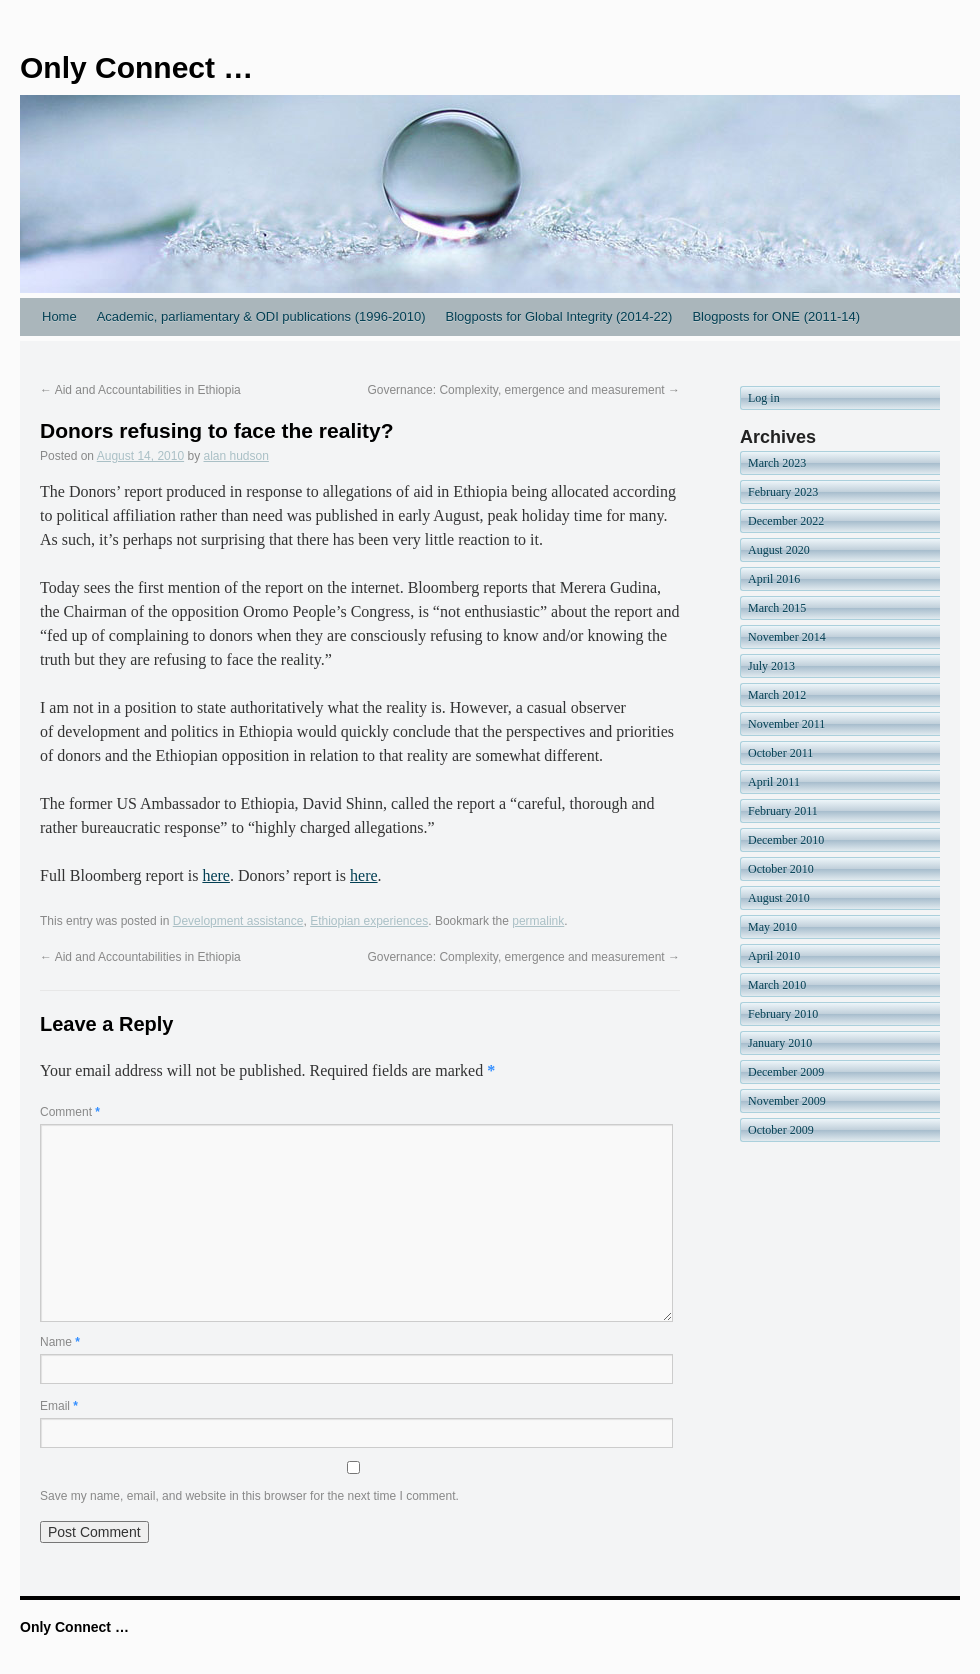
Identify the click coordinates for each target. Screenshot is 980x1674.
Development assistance (238, 921)
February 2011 (783, 811)
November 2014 (787, 637)
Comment (70, 1112)
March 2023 (777, 463)
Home (59, 316)
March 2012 (777, 695)
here (216, 875)
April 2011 (774, 782)
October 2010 (781, 869)
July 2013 (771, 666)
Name (60, 1342)
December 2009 (786, 1072)
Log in (764, 398)
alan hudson (236, 456)
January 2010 (780, 1043)
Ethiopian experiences (369, 921)
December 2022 (786, 521)
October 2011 (780, 753)
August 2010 (779, 898)
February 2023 (783, 492)
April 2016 (774, 579)
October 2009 (781, 1130)
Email (59, 1406)
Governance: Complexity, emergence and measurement (523, 390)
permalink (538, 921)
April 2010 (774, 956)
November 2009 (787, 1101)
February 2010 (783, 1014)
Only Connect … (136, 67)
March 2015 (777, 608)
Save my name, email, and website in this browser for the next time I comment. (249, 1496)
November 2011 (786, 724)
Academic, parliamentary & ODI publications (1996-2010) (261, 316)
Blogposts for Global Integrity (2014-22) (558, 316)
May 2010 (772, 927)
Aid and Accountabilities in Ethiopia (140, 390)
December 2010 (786, 840)
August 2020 (779, 550)
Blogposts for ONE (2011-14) (776, 316)
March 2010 (777, 985)
